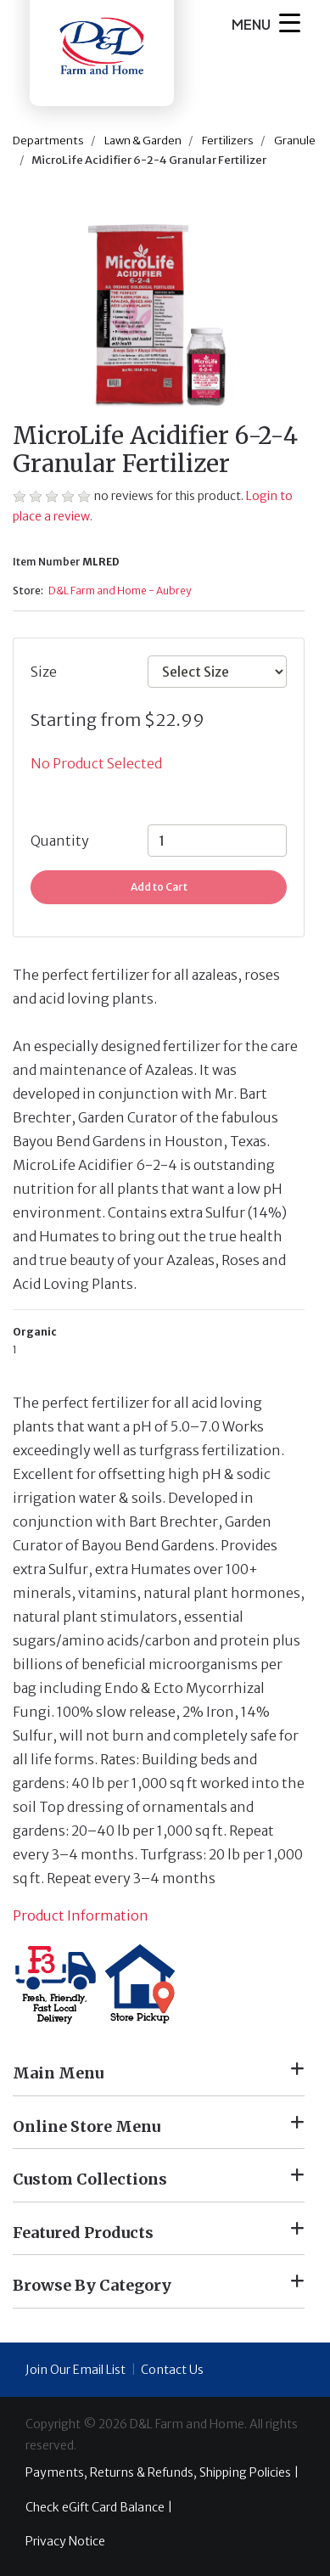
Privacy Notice (65, 2541)
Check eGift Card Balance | (98, 2507)
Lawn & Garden (143, 140)
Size (44, 671)
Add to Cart (159, 886)
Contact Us (172, 2369)
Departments (48, 140)
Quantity (60, 840)
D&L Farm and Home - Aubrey (119, 590)
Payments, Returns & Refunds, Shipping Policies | (162, 2472)
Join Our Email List (75, 2369)
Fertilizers (228, 140)
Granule (295, 140)
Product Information (80, 1915)
